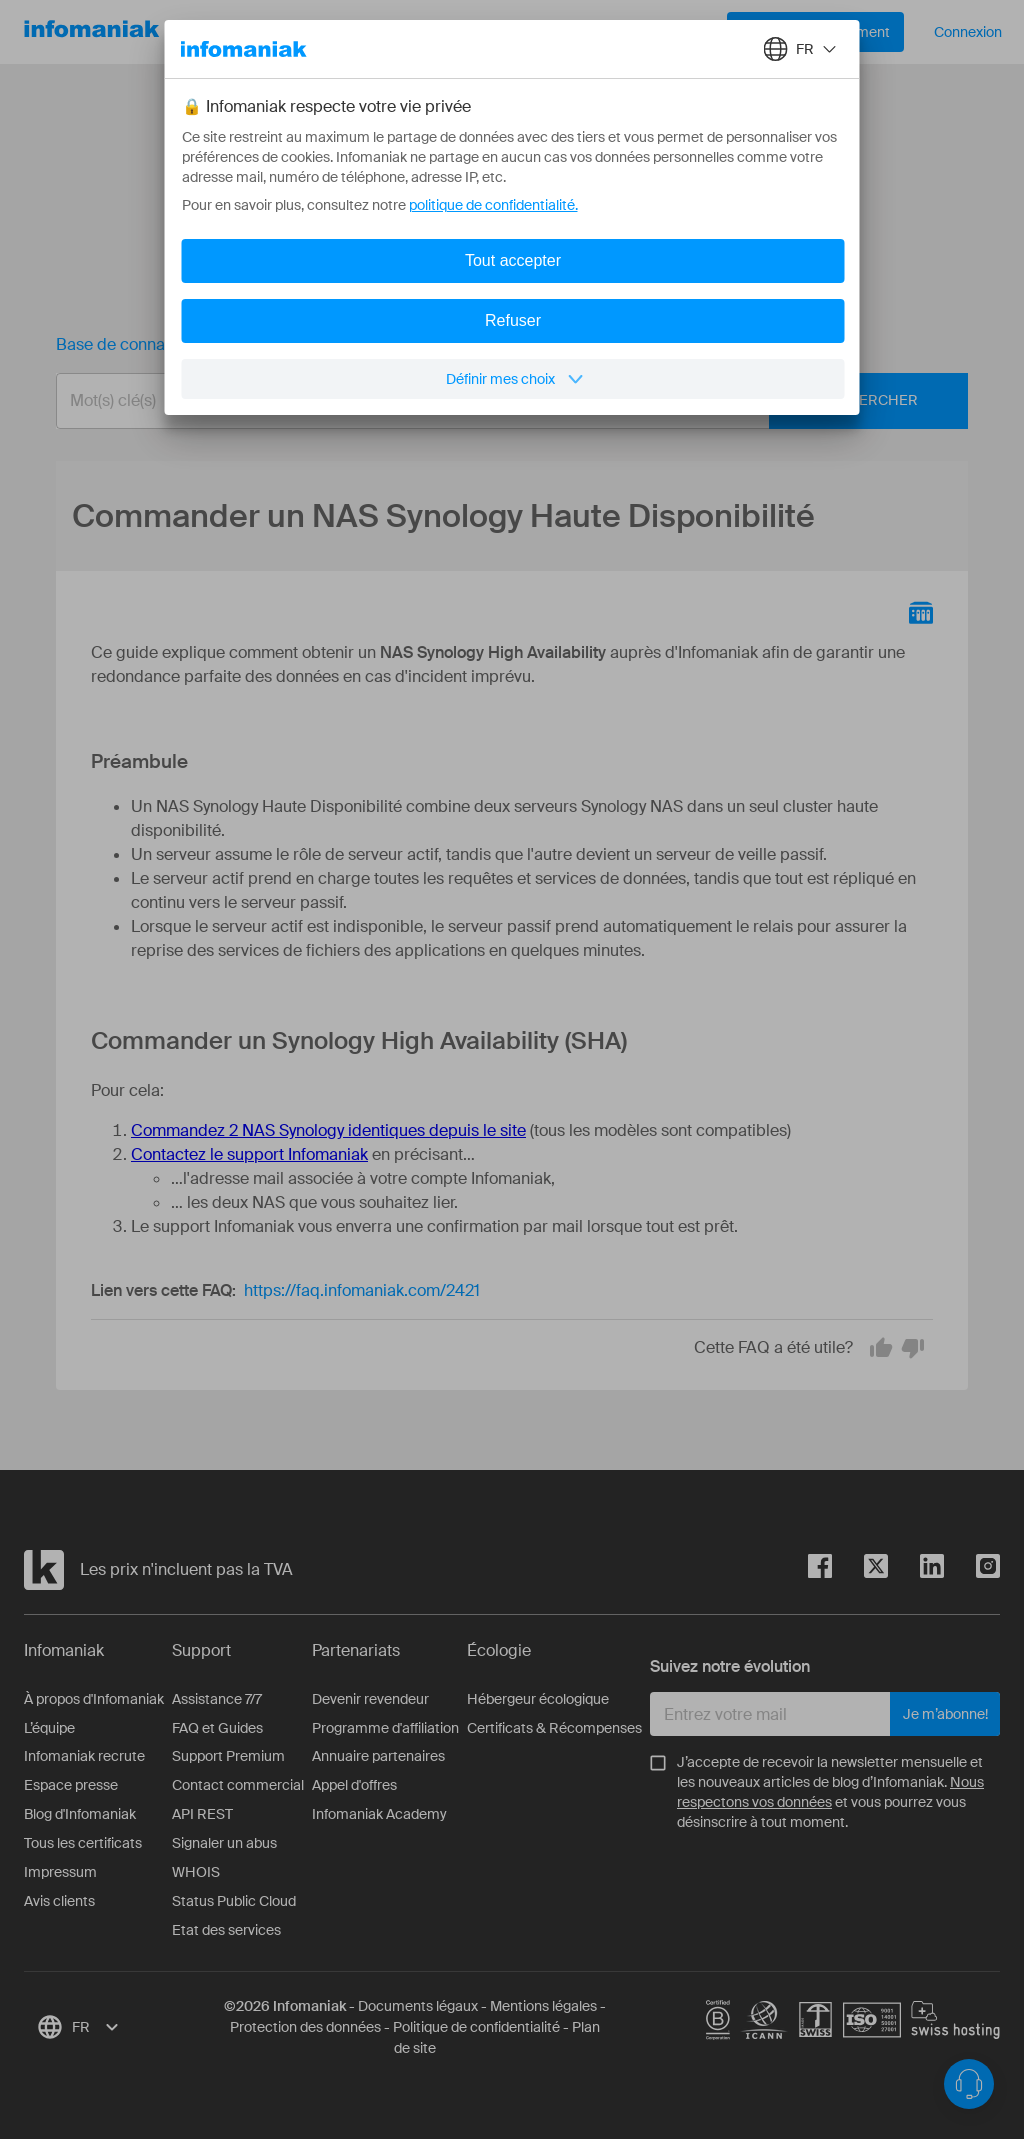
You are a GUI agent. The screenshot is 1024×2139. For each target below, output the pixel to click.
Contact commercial (238, 1785)
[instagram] (972, 1569)
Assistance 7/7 (217, 1699)
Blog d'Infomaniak (80, 1814)
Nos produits (238, 32)
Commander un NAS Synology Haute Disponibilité (451, 344)
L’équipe (49, 1728)
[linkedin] (916, 1569)
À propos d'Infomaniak (94, 1699)
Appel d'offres (354, 1785)
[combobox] (497, 401)
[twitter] (860, 1569)
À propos (479, 32)
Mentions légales (543, 2006)
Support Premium (228, 1756)
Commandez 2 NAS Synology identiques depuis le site (328, 1130)
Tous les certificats (83, 1843)
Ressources (365, 32)
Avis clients (59, 1901)
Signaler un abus (224, 1843)
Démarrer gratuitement (815, 32)
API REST (202, 1814)
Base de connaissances (142, 344)
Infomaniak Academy (379, 1814)
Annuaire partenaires (378, 1756)
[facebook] (820, 1569)
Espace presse (71, 1785)
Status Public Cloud (234, 1901)
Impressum (60, 1872)
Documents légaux (418, 2006)
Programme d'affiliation (385, 1728)
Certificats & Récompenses (554, 1728)
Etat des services (226, 1930)
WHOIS (196, 1872)
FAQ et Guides (217, 1728)
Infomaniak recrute (84, 1756)
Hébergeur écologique (538, 1699)
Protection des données (305, 2027)
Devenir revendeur (370, 1699)
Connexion (968, 32)
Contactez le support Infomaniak (249, 1154)
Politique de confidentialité (476, 2027)
